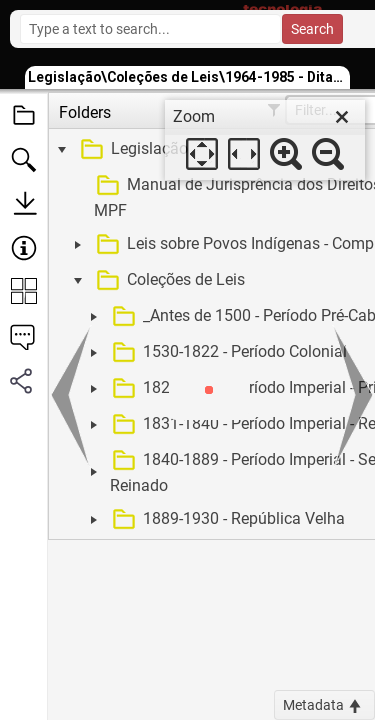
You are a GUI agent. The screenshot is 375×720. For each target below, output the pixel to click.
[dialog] (265, 140)
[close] (342, 117)
